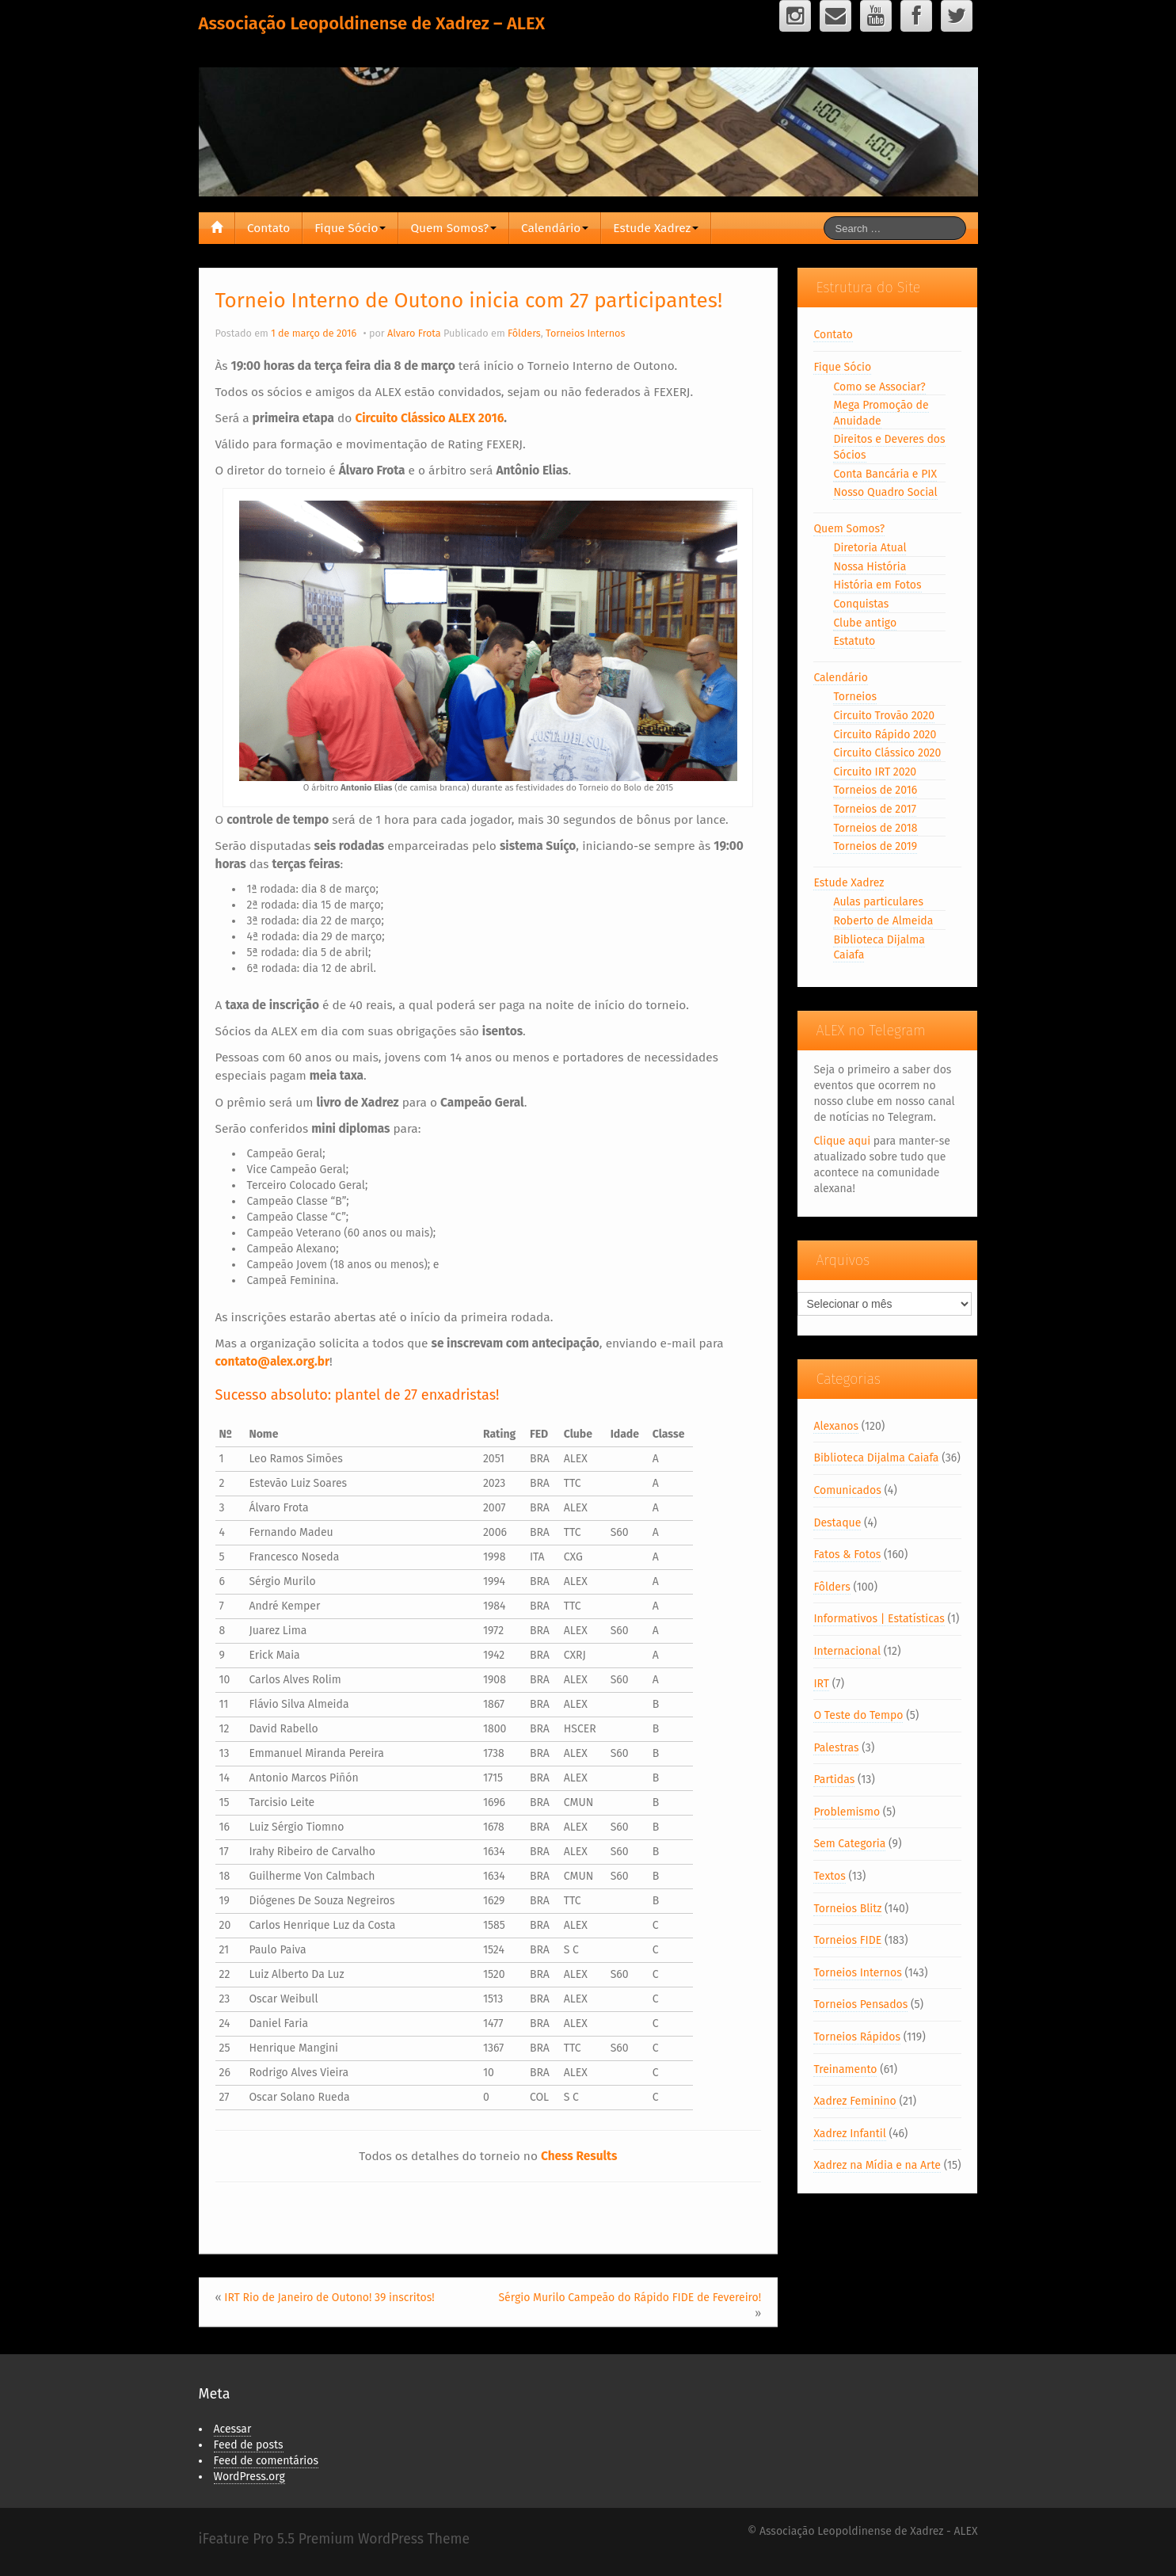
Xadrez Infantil (849, 2133)
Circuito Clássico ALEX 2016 (429, 418)
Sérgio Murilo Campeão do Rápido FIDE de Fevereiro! (629, 2297)
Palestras (835, 1748)
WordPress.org (249, 2476)
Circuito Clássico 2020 (887, 753)
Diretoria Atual (869, 547)
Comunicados (847, 1490)
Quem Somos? (453, 228)
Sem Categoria (849, 1843)
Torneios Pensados (860, 2004)
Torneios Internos (585, 333)
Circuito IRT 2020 (874, 772)
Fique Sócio (350, 228)
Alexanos (835, 1426)
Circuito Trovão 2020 (883, 715)
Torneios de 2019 (875, 846)
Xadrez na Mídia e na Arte (877, 2165)
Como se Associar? (879, 387)
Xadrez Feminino (854, 2101)
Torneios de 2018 (875, 828)
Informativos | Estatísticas (878, 1618)
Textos (829, 1876)
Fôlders (524, 333)
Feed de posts (249, 2445)
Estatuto (854, 641)
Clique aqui (841, 1141)
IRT (821, 1683)
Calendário (554, 228)
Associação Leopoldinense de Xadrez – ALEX (372, 23)
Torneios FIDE (847, 1940)
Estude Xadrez (655, 228)
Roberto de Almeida (883, 921)
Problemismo (846, 1812)
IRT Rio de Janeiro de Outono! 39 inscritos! (329, 2297)
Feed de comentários (266, 2460)
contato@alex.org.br (272, 1362)
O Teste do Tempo (858, 1715)
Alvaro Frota (414, 333)
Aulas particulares (878, 902)
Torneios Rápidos (856, 2037)
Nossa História (869, 567)
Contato (268, 228)
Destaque (837, 1523)
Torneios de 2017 (874, 809)
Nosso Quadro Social (885, 492)
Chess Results (579, 2156)
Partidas (833, 1779)
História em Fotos (877, 585)
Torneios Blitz (847, 1908)
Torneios (855, 696)
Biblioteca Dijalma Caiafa (875, 1458)
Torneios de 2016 (875, 790)
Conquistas (861, 604)
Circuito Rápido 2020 (884, 734)
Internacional (847, 1651)
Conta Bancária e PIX (885, 474)
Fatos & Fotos (847, 1554)
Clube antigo (864, 623)
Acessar (233, 2429)
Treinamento (845, 2069)
